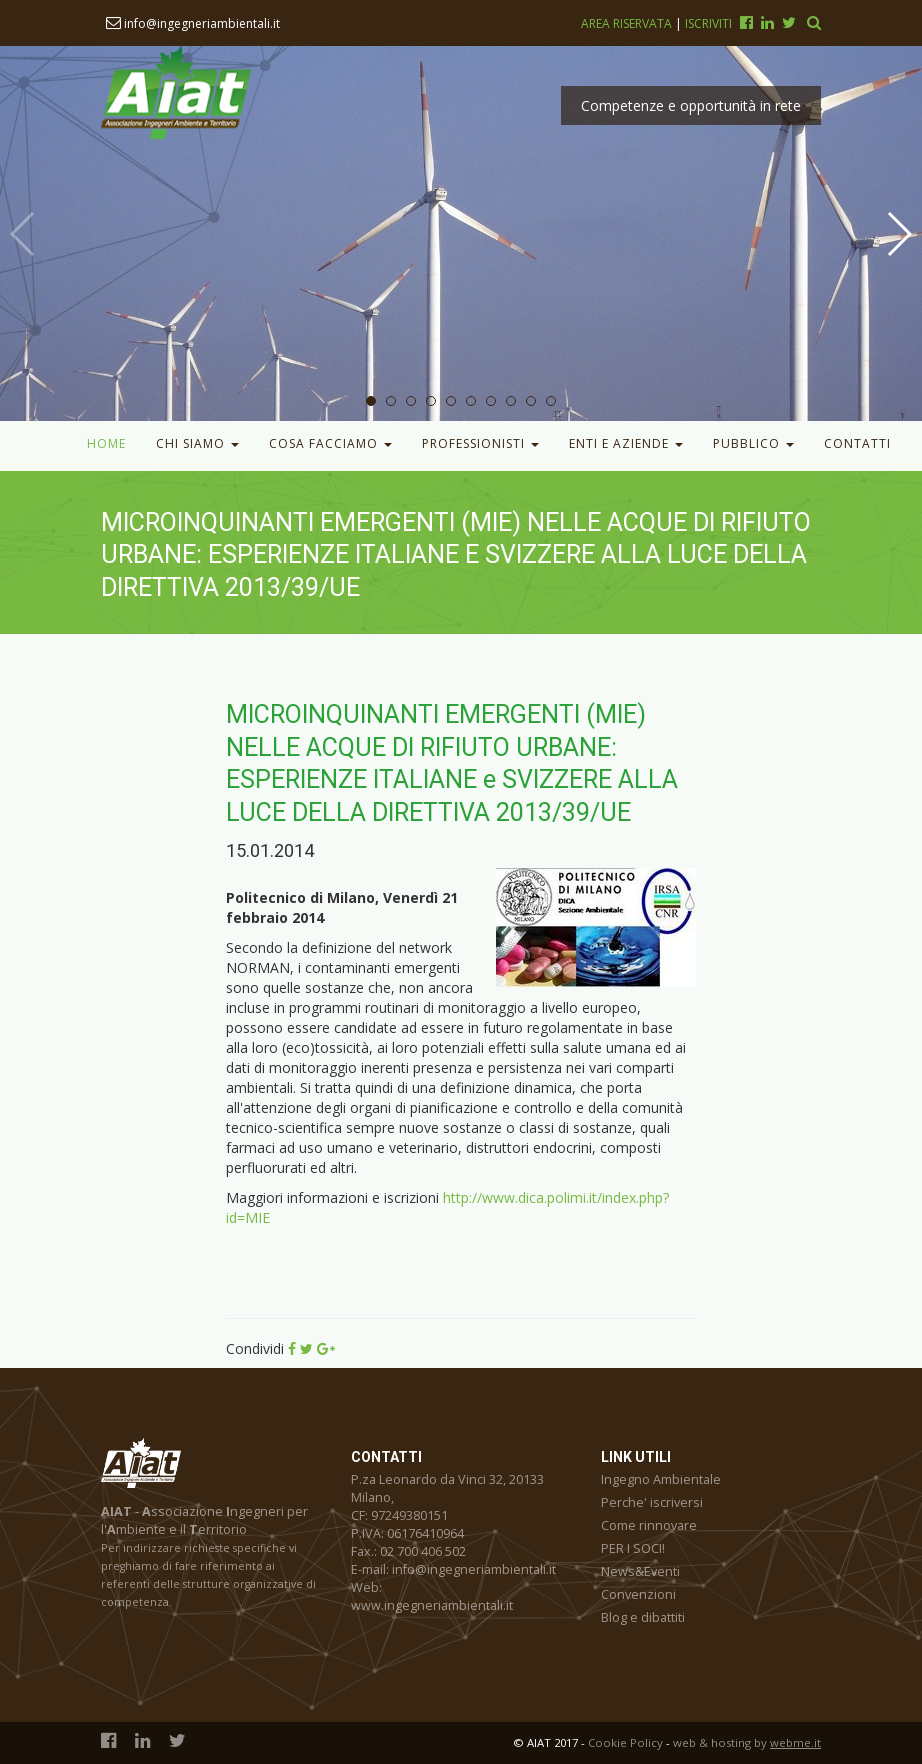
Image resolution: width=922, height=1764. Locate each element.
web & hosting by (747, 1742)
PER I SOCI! (633, 1548)
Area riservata (628, 23)
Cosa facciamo (330, 443)
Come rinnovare (649, 1525)
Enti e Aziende (626, 443)
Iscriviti (708, 23)
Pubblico (753, 443)
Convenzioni (638, 1594)
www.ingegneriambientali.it (432, 1605)
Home (106, 443)
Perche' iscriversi (652, 1502)
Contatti (857, 443)
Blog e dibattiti (643, 1617)
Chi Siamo (197, 443)
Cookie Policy (625, 1742)
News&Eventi (640, 1571)
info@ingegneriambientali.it (193, 23)
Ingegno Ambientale (661, 1479)
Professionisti (480, 443)
